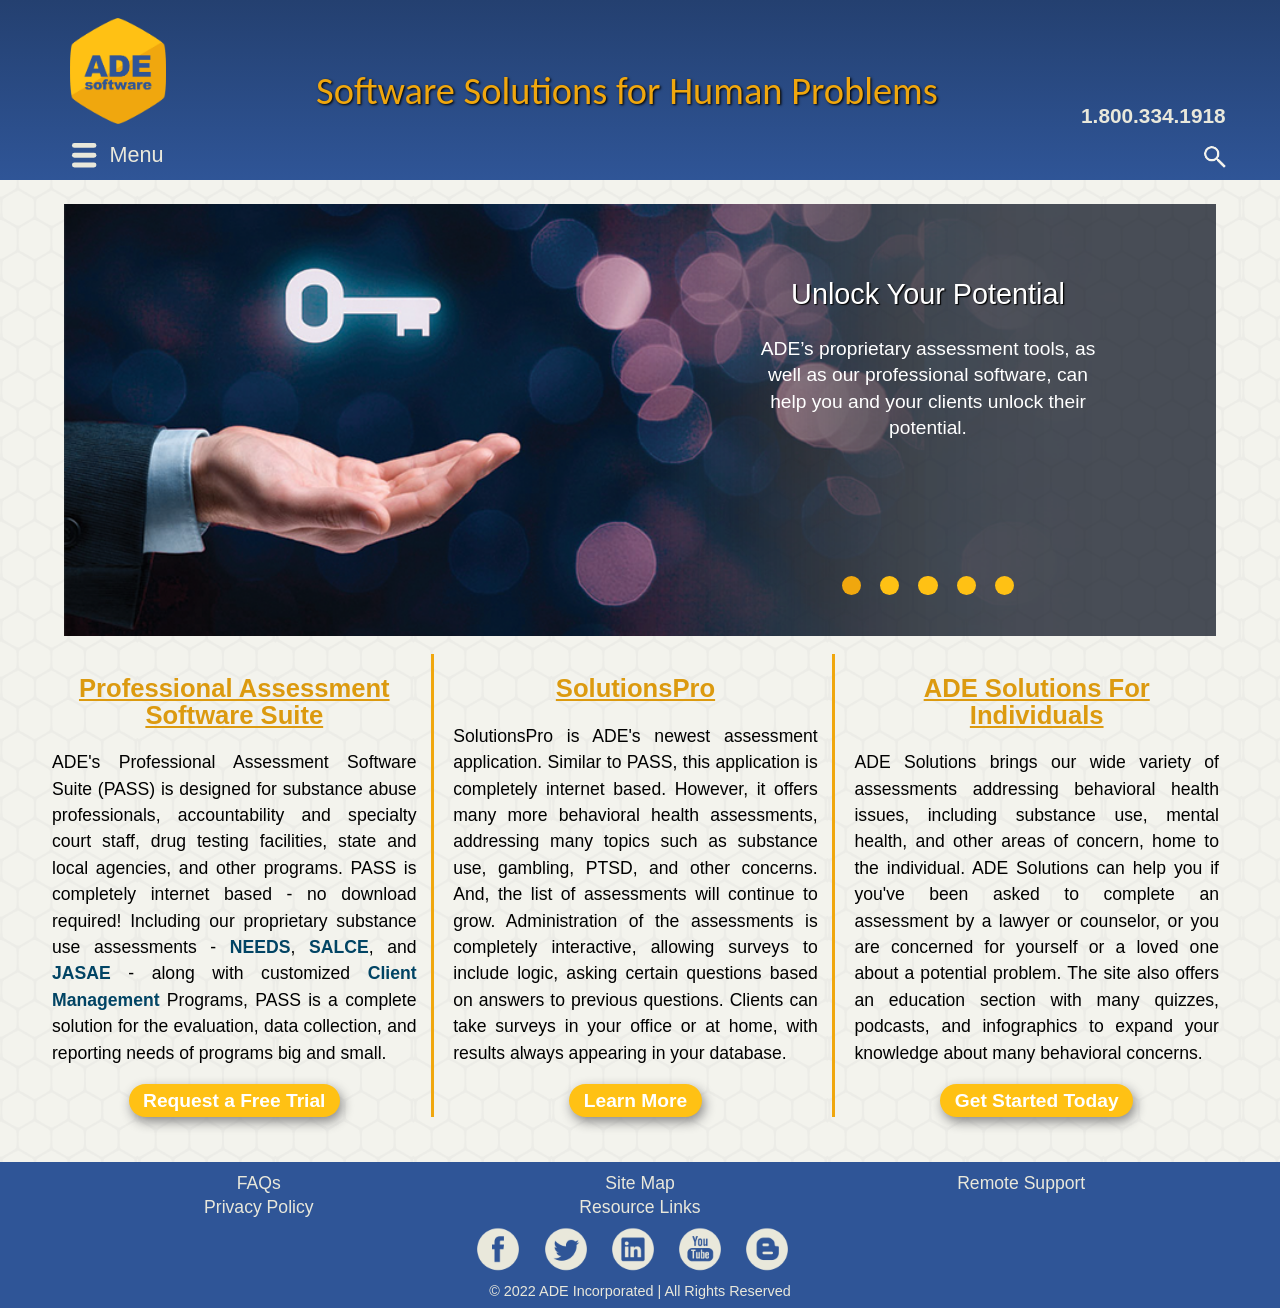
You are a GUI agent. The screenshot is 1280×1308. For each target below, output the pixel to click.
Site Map (639, 1183)
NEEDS (260, 947)
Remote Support (1021, 1183)
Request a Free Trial (234, 1100)
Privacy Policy (259, 1207)
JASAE (81, 973)
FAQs (259, 1183)
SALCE (339, 947)
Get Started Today (1037, 1100)
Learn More (635, 1100)
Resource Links (639, 1207)
